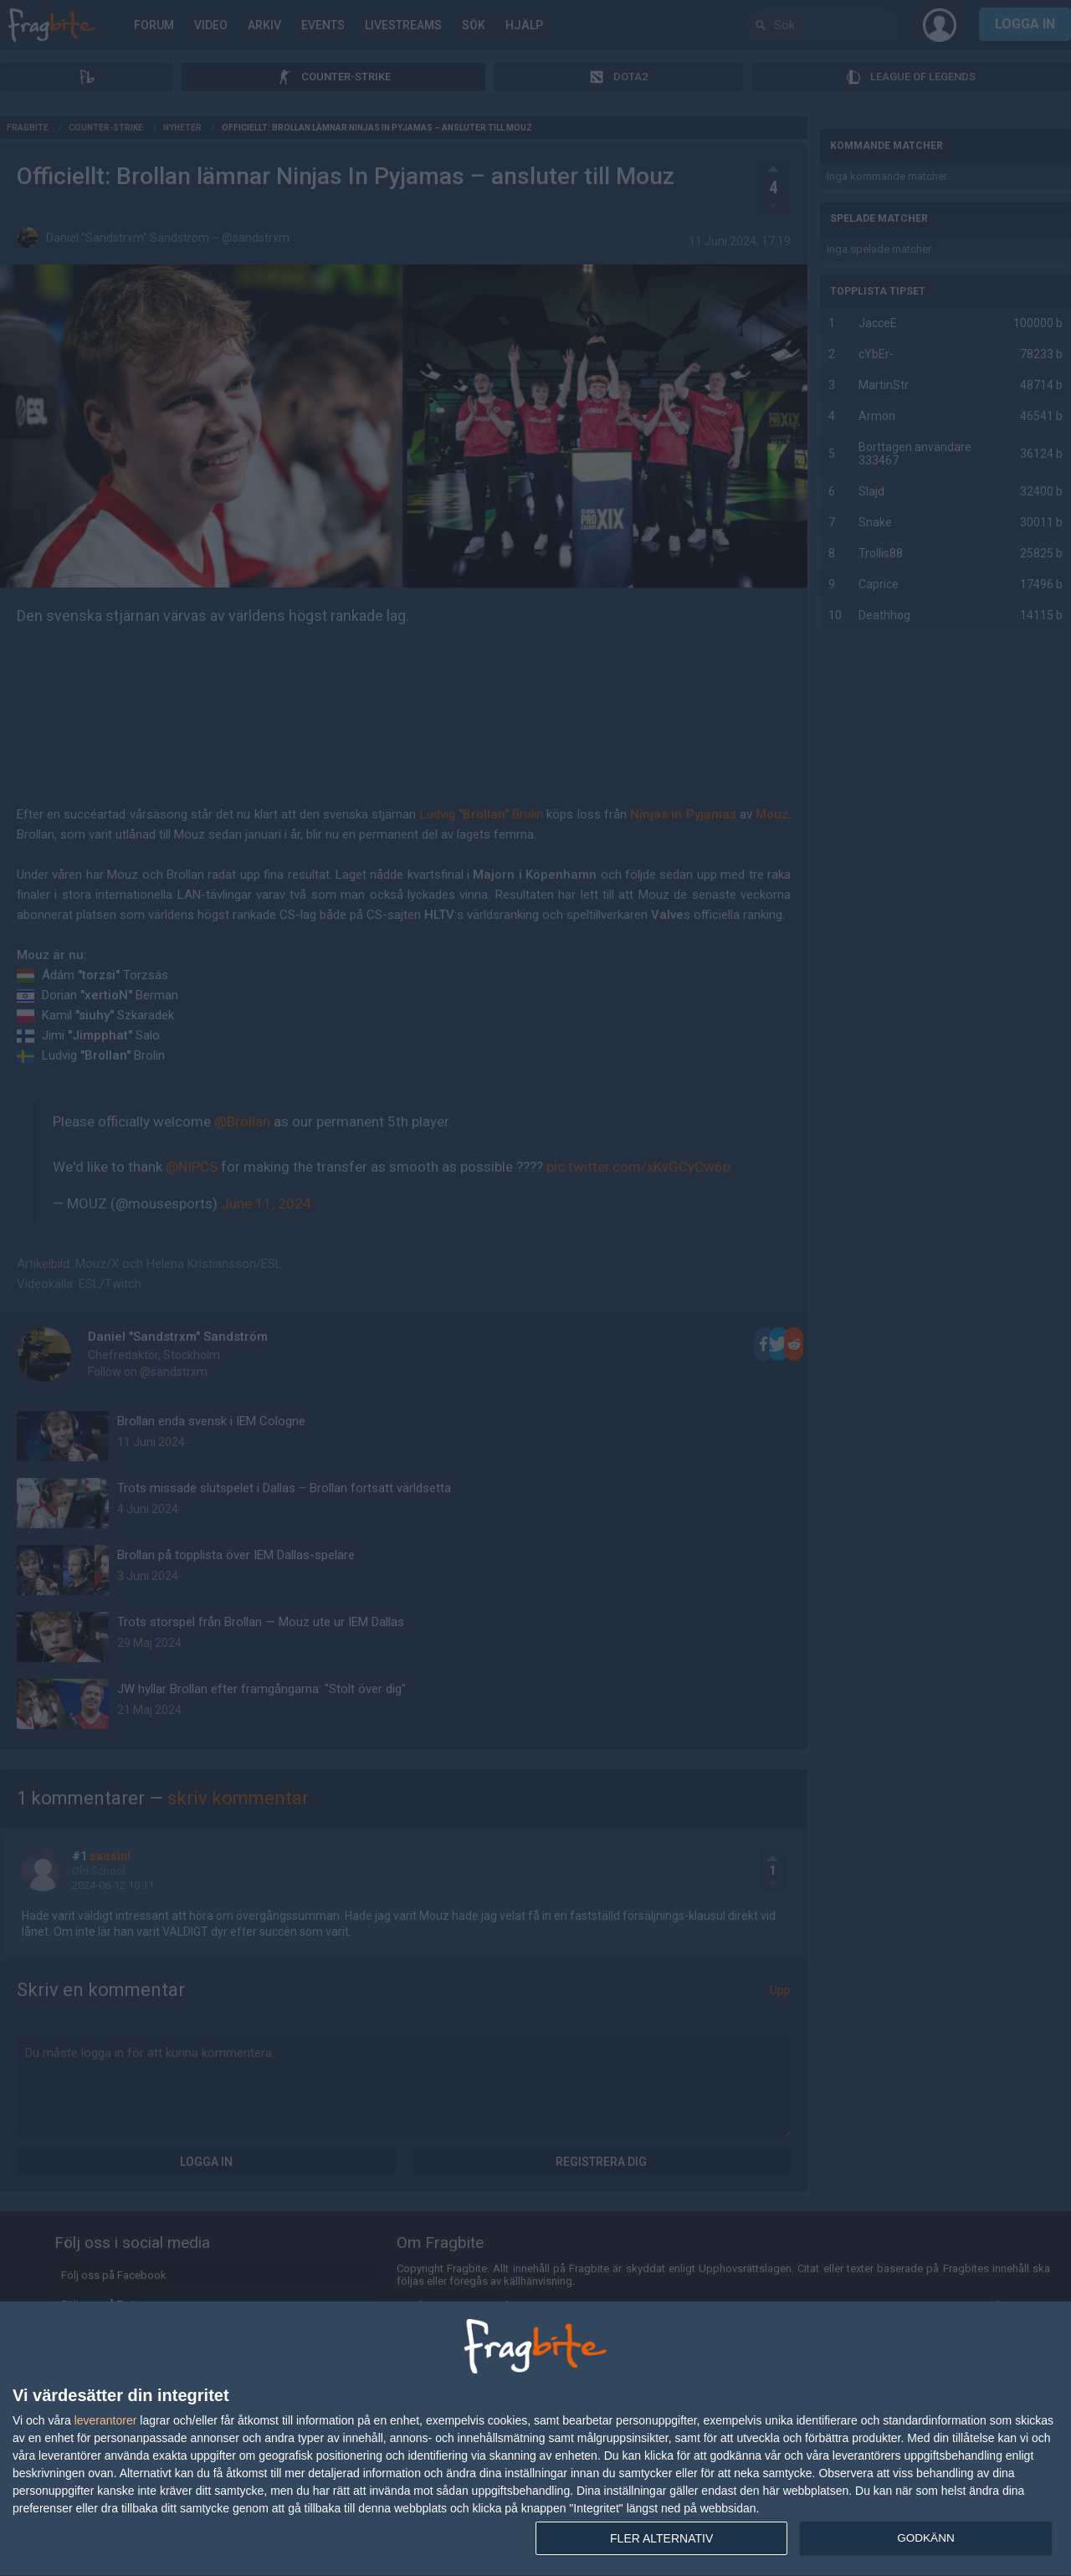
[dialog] (535, 2439)
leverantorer (105, 2420)
